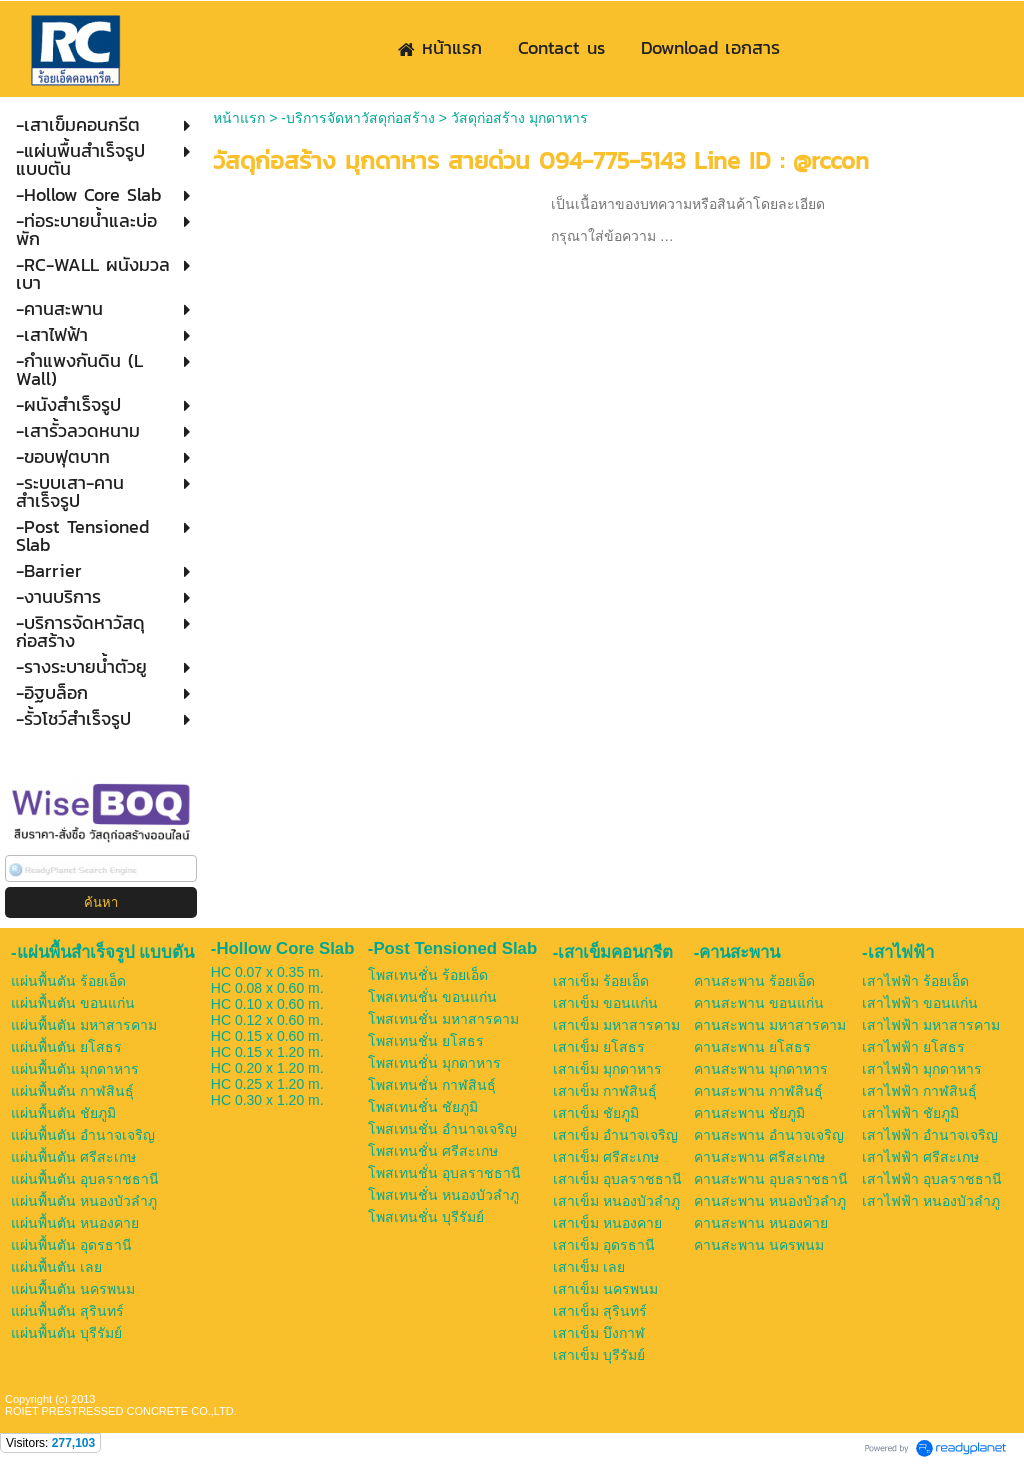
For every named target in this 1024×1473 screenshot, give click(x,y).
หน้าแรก (239, 118)
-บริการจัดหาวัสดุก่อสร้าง (358, 118)
